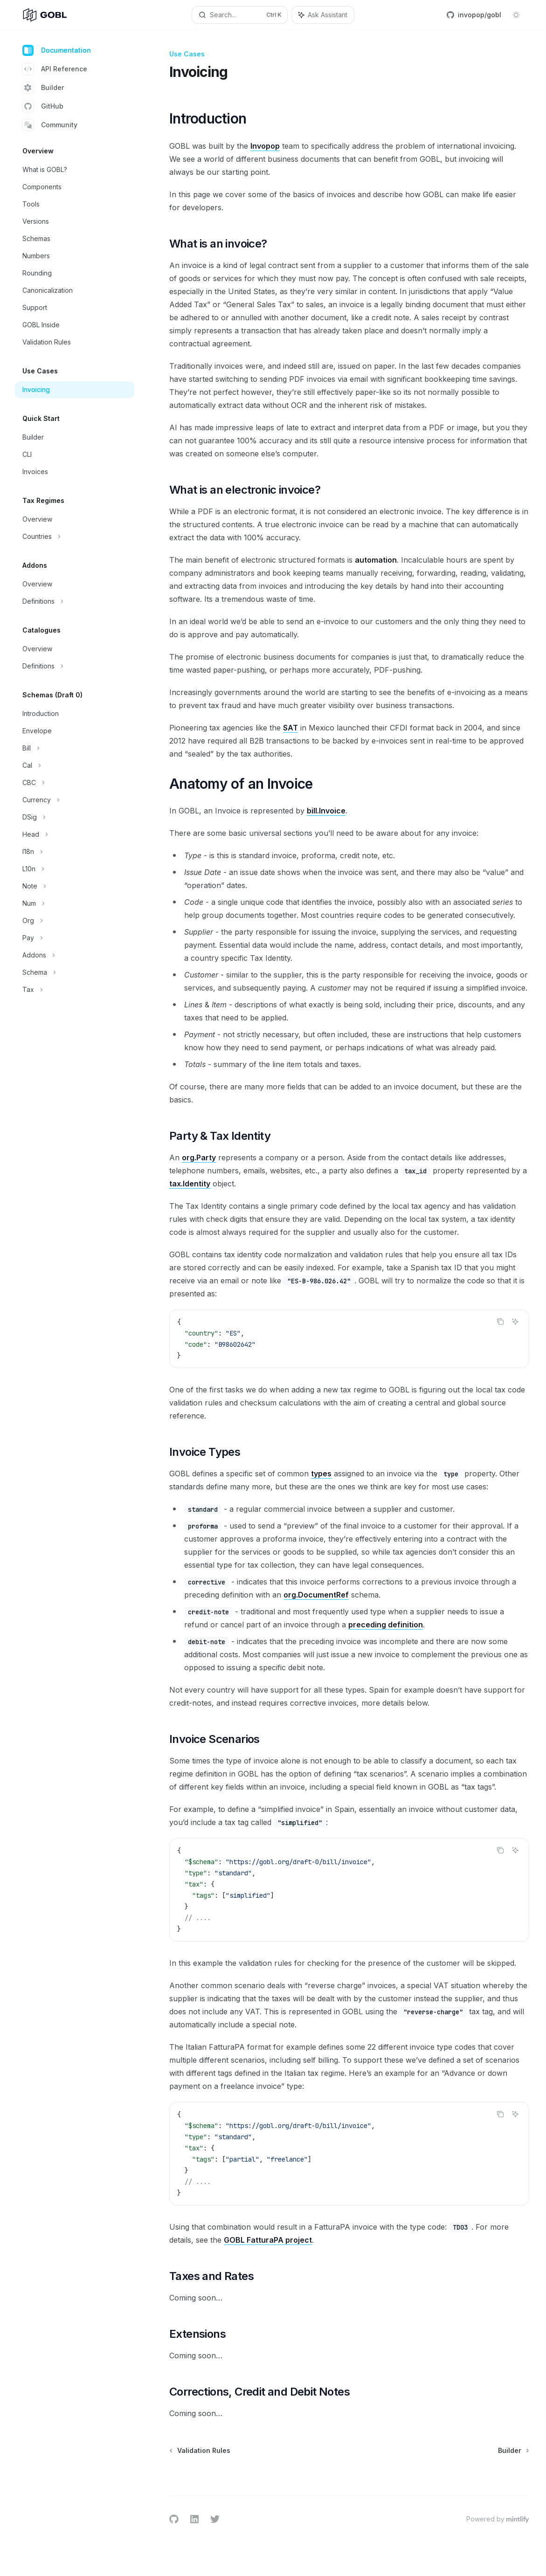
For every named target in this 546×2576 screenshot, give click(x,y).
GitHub (42, 106)
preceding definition (385, 1624)
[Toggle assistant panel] (323, 15)
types (321, 1473)
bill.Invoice (326, 810)
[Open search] (240, 15)
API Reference (54, 69)
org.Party (199, 1157)
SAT (290, 727)
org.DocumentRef (316, 1594)
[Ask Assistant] (515, 1322)
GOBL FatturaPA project (268, 2240)
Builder (43, 87)
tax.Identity (189, 1183)
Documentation (56, 50)
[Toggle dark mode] (516, 14)
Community (49, 125)
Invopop (265, 146)
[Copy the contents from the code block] (500, 1322)
